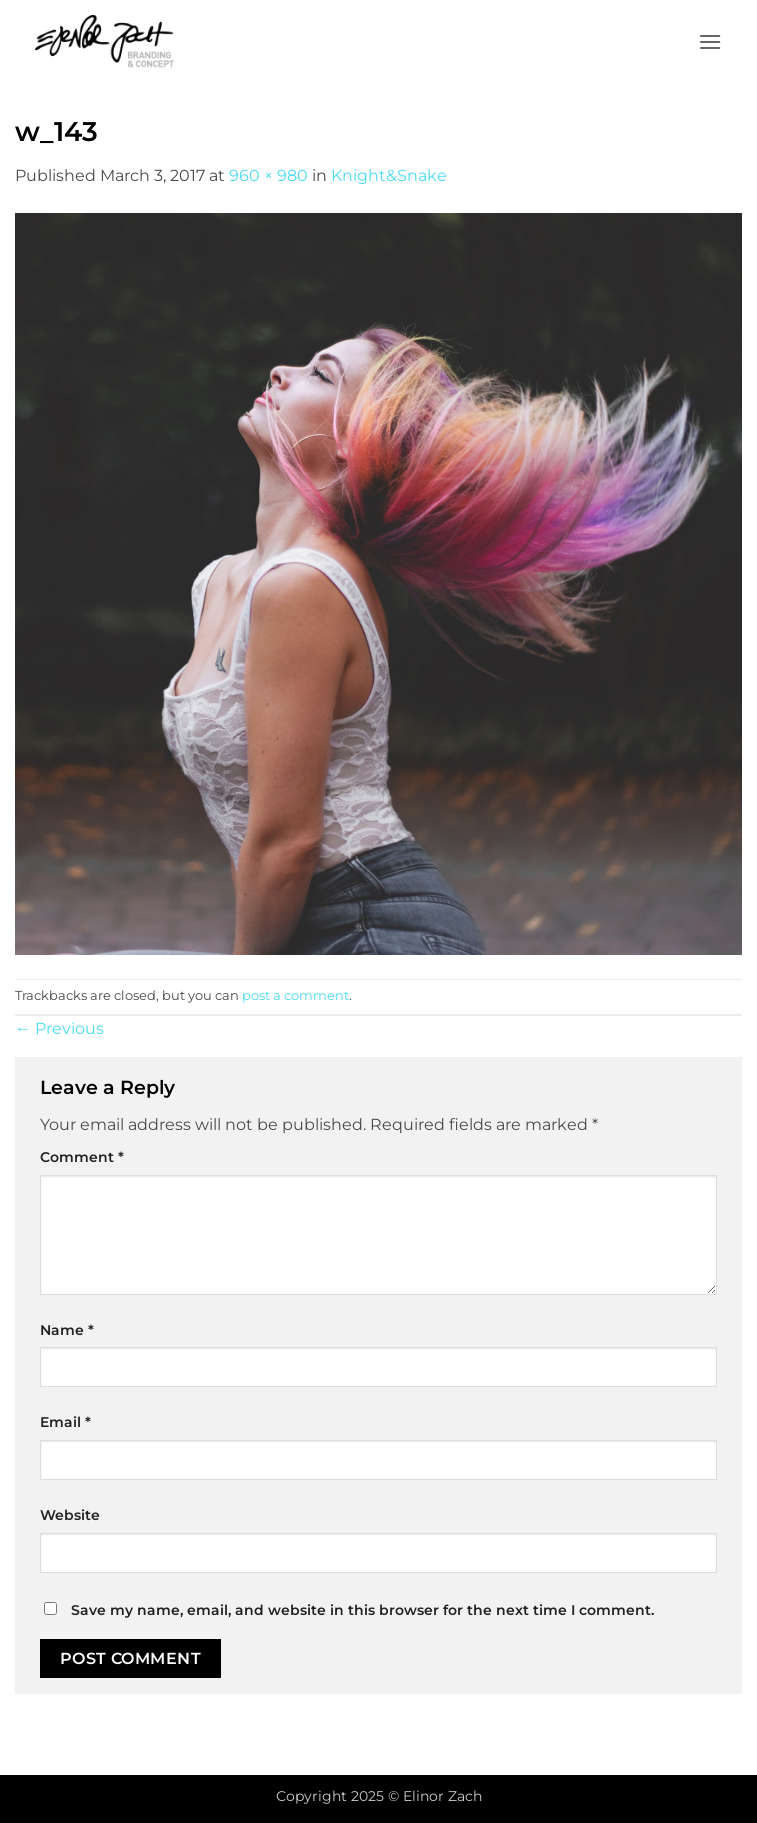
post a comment (295, 995)
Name (67, 1330)
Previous (59, 1028)
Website (70, 1515)
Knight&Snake (389, 175)
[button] (710, 41)
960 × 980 (268, 175)
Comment (82, 1157)
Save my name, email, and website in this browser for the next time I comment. (362, 1610)
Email (65, 1422)
